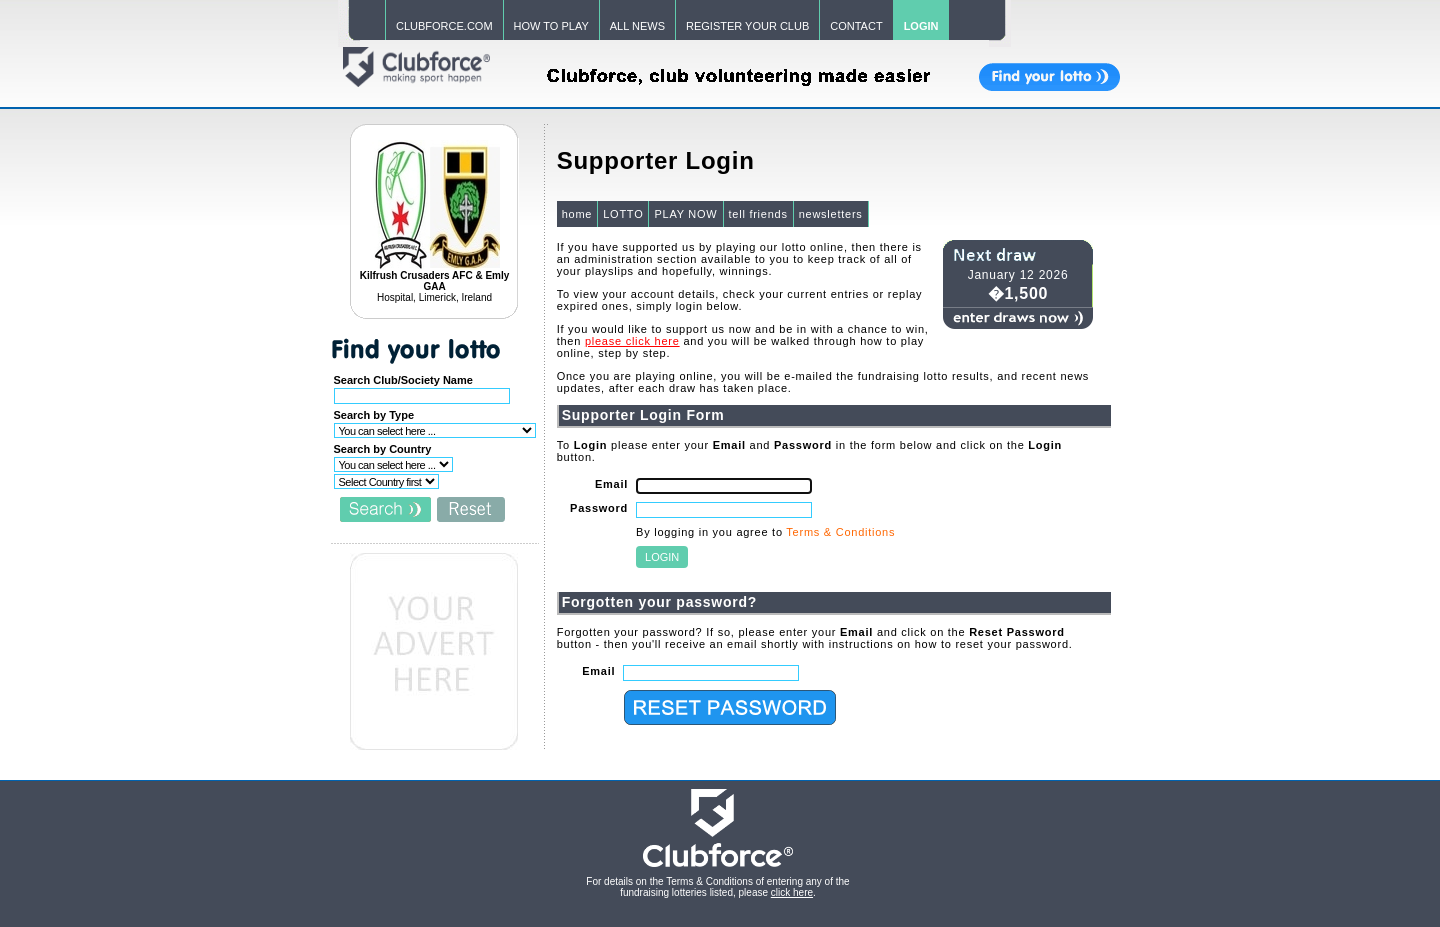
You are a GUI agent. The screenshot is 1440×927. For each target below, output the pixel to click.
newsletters (831, 214)
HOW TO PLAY (551, 26)
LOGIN (921, 26)
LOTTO (623, 214)
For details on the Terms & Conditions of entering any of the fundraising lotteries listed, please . (717, 887)
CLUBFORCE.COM (444, 26)
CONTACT (856, 26)
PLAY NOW (685, 214)
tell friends (758, 214)
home (577, 214)
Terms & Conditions (840, 532)
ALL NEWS (637, 26)
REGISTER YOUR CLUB (747, 26)
